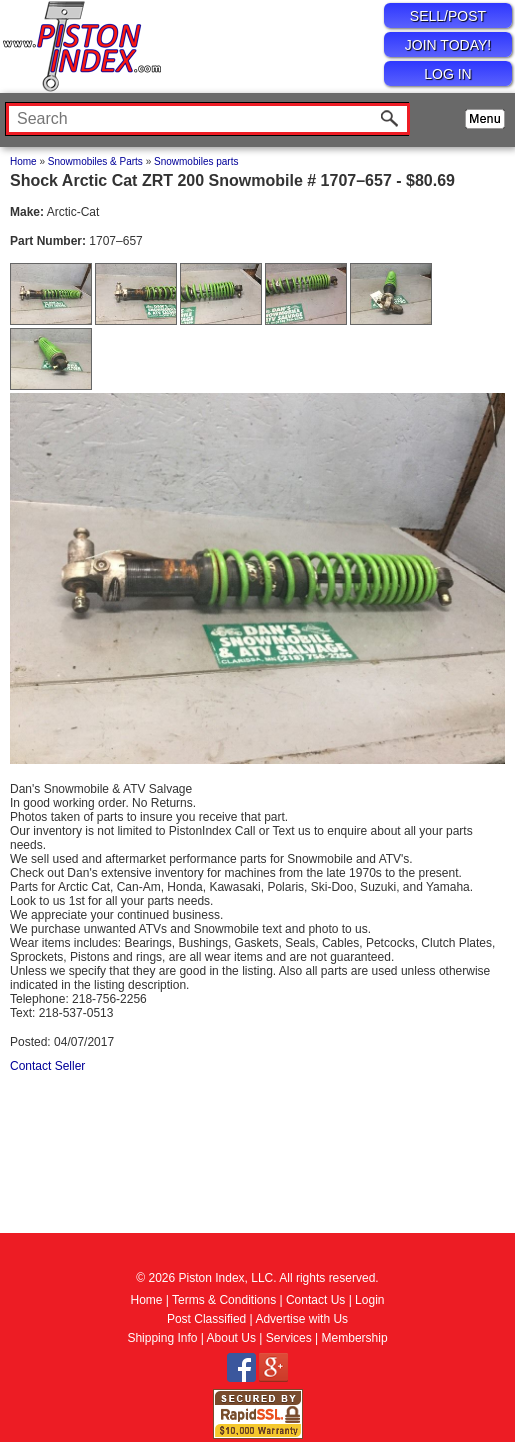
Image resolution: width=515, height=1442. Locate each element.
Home (23, 161)
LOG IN (447, 74)
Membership (355, 1338)
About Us (231, 1338)
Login (369, 1300)
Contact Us (315, 1300)
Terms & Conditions (224, 1300)
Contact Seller (47, 1066)
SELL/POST (448, 16)
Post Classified (206, 1319)
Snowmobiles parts (196, 161)
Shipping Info (162, 1338)
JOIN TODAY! (448, 45)
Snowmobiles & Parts (95, 161)
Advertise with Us (301, 1319)
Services (289, 1338)
